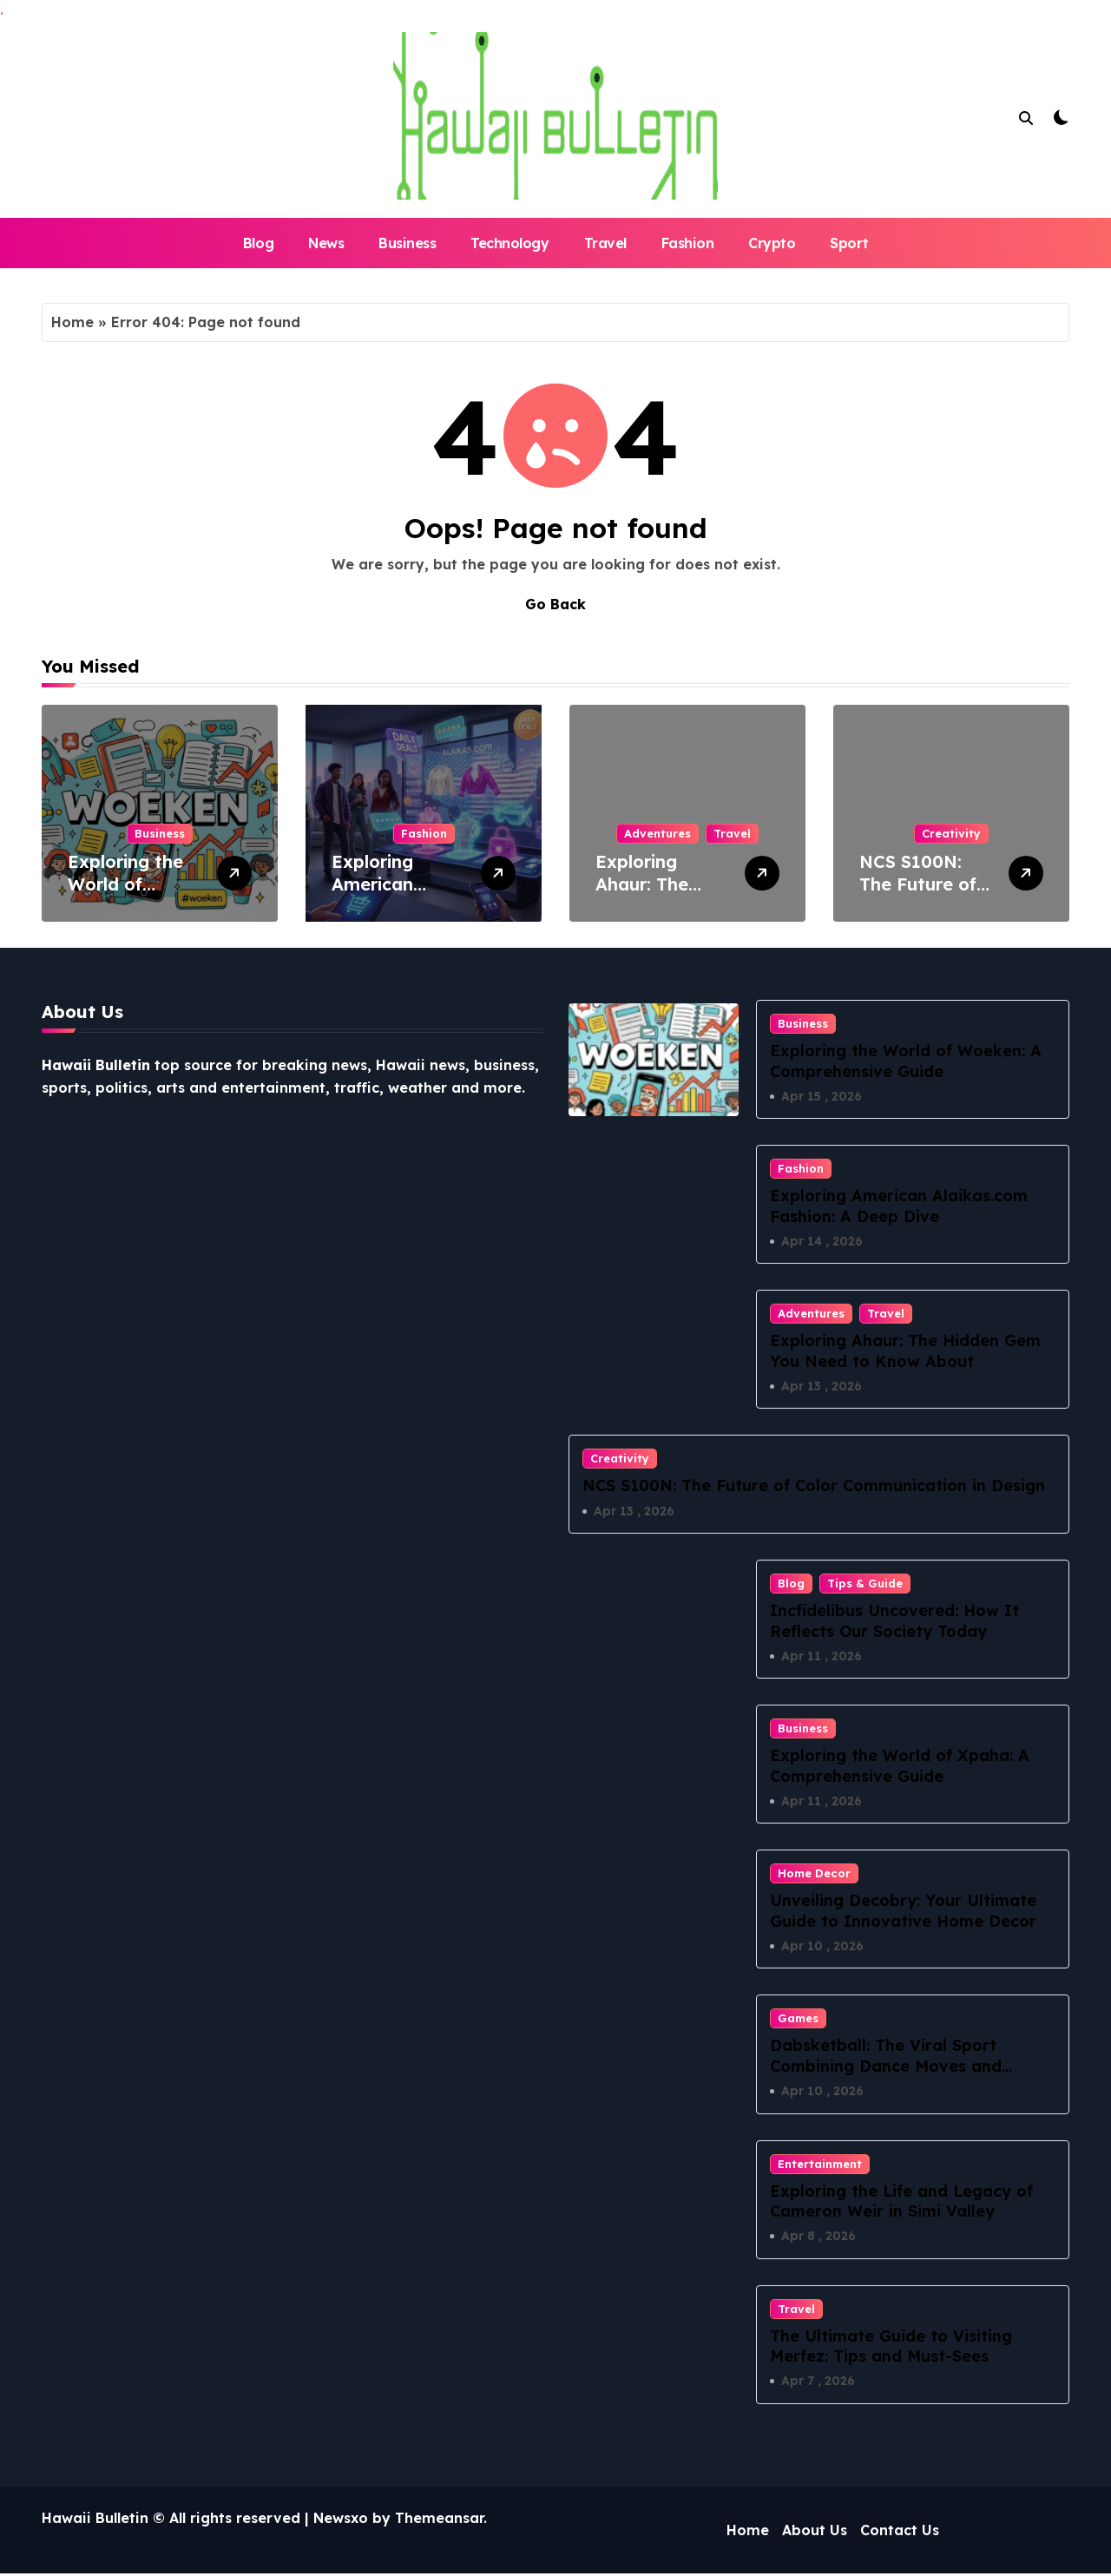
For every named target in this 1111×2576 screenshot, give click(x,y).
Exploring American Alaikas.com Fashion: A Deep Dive (899, 1206)
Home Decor (814, 1875)
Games (798, 2020)
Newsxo (340, 2520)
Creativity (951, 833)
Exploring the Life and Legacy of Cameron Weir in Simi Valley (901, 2203)
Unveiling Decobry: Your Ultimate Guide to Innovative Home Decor (903, 1912)
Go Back (555, 604)
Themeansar (439, 2520)
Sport (849, 243)
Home (72, 322)
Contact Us (899, 2532)
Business (407, 243)
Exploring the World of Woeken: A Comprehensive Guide (906, 1061)
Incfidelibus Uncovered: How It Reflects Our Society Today (894, 1621)
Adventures (657, 833)
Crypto (771, 243)
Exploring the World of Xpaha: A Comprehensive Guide (899, 1767)
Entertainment (820, 2165)
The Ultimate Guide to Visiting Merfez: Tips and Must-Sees (891, 2348)
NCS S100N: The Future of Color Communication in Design (813, 1486)
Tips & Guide (865, 1584)
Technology (509, 243)
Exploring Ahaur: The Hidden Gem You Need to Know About (905, 1351)
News (326, 243)
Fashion (687, 243)
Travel (605, 243)
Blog (258, 243)
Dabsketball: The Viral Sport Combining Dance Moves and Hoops (886, 2067)
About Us (814, 2532)
